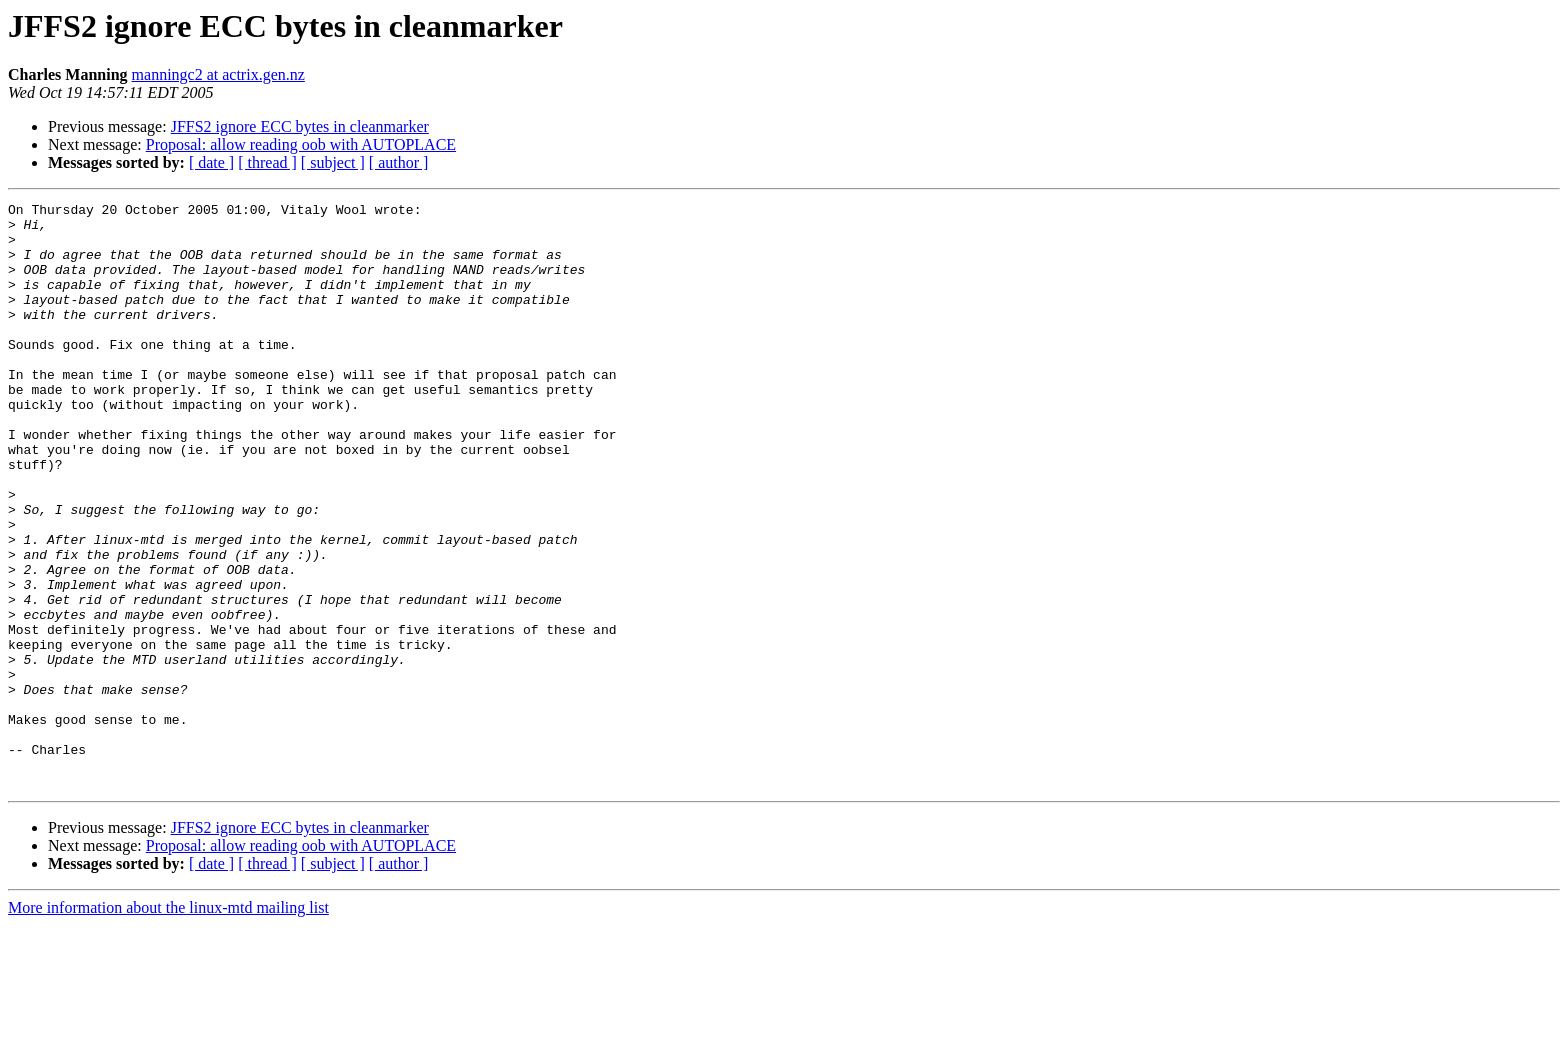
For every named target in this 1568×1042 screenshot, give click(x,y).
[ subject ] (333, 162)
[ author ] (399, 162)
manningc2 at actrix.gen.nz (218, 74)
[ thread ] (267, 162)
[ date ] (211, 162)
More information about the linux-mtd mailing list (168, 1024)
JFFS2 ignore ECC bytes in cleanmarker (300, 126)
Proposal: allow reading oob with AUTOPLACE (301, 144)
